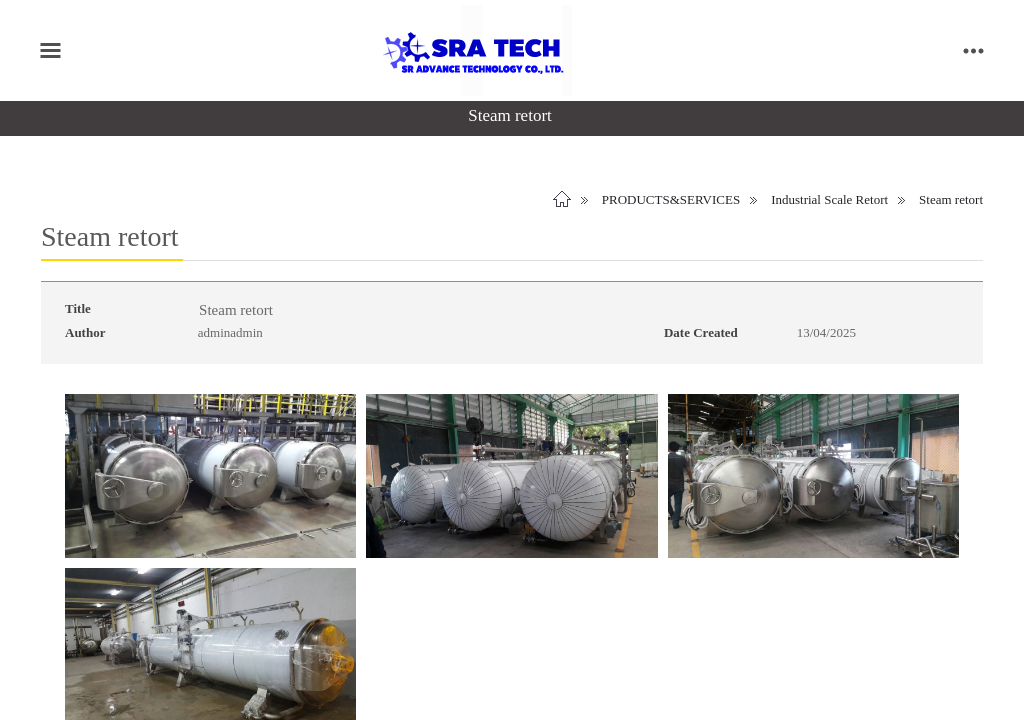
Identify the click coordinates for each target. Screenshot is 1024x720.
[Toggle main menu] (50, 50)
